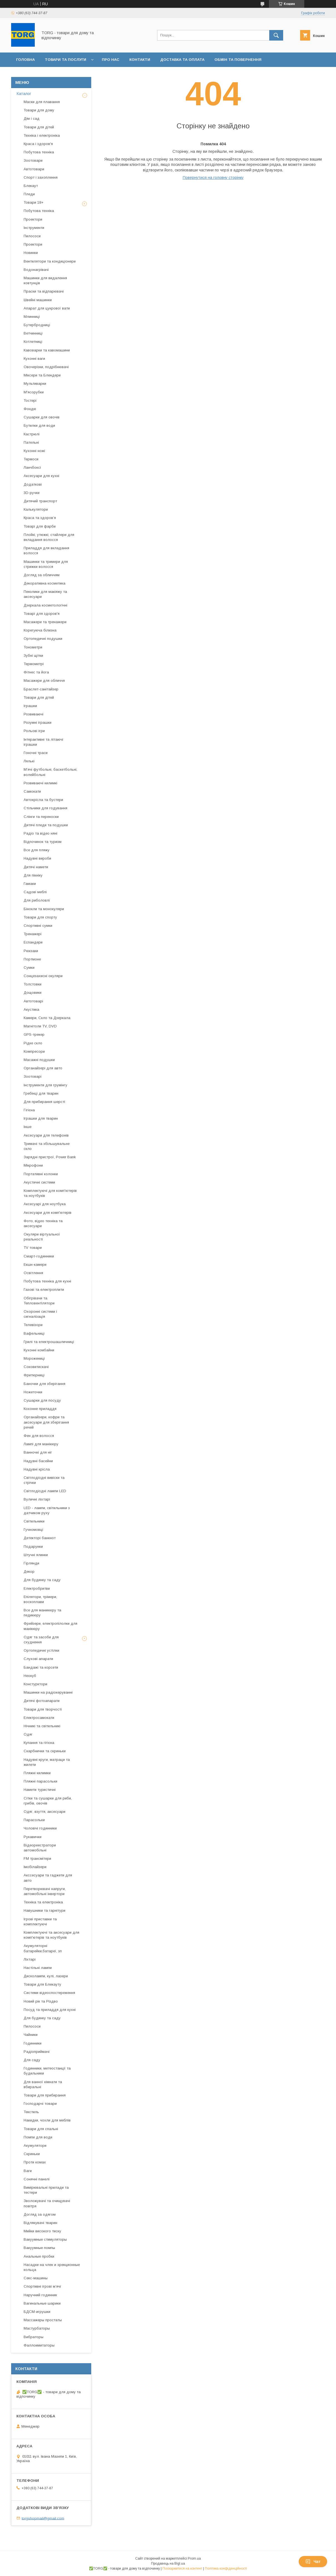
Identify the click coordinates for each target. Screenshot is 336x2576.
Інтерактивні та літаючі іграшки (43, 742)
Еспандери (33, 942)
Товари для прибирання (45, 2095)
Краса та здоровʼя (40, 518)
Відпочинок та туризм (42, 842)
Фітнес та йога (36, 672)
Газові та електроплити (44, 1289)
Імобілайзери (35, 1867)
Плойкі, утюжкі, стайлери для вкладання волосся (49, 537)
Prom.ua (194, 2558)
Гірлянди (31, 1563)
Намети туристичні (40, 1790)
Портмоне (32, 959)
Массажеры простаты (43, 2320)
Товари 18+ (33, 202)
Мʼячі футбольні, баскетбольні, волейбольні (50, 772)
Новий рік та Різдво (41, 2001)
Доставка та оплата (182, 60)
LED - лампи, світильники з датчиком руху (47, 1510)
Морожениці (34, 1358)
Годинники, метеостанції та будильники (47, 2070)
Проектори (33, 219)
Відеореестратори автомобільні (40, 1847)
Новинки (31, 253)
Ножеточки (33, 1392)
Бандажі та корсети (41, 1667)
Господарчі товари (40, 2103)
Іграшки (30, 706)
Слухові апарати (38, 1659)
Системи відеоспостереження (49, 1993)
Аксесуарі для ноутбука (45, 1204)
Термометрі (34, 664)
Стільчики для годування (45, 808)
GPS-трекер (34, 1034)
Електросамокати (39, 1718)
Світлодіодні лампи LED (45, 1491)
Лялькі (29, 761)
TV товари (33, 1247)
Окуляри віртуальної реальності (42, 1236)
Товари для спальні (41, 2129)
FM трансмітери (37, 1858)
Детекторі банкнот (40, 1538)
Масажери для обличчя (44, 680)
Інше (27, 1127)
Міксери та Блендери (42, 375)
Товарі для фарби (40, 526)
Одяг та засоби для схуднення (41, 1639)
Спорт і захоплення (41, 177)
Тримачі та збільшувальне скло (47, 1146)
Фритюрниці (34, 1375)
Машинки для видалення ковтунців (45, 280)
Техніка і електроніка (42, 135)
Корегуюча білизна (40, 630)
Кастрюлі (31, 434)
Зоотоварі (32, 1076)
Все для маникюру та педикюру (42, 1612)
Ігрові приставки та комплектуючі (40, 1921)
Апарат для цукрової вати (47, 308)
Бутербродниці (37, 325)
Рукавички (32, 1837)
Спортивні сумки (38, 925)
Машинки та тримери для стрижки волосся (46, 564)
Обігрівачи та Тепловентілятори (39, 1300)
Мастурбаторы (37, 2328)
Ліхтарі (30, 1959)
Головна (25, 60)
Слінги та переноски (41, 817)
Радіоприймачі (37, 2052)
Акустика (31, 1009)
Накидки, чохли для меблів (47, 2120)
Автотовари (34, 169)
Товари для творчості (43, 1709)
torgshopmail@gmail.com (43, 2518)
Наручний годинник (40, 2295)
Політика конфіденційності (226, 2568)
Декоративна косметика (44, 583)
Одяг (28, 1734)
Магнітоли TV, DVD (40, 1026)
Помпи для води (38, 2137)
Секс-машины (36, 2278)
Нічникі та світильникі (42, 1726)
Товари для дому (39, 110)
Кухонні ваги (34, 358)
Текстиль (31, 2112)
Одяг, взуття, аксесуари (44, 1811)
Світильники (34, 1521)
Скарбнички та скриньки (45, 1751)
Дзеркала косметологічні (45, 605)
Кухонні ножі (34, 451)
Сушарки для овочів (42, 417)
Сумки (29, 967)
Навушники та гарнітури (44, 1910)
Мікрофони (33, 1165)
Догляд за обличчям (42, 575)
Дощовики (32, 992)
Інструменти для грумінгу (45, 1085)
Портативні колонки (41, 1174)
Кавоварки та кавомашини (47, 350)
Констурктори (35, 1684)
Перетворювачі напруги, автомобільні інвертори (45, 1891)
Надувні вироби (37, 858)
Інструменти (34, 228)
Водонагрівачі (36, 270)
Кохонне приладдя (40, 1409)
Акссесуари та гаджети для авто (48, 1877)
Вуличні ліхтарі (37, 1499)
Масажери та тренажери (45, 622)
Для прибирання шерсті (44, 1102)
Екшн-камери (35, 1264)
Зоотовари (33, 160)
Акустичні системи (39, 1182)
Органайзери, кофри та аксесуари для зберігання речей (46, 1422)
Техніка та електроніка (43, 1902)
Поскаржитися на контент (182, 2568)
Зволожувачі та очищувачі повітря (47, 2203)
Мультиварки (35, 383)
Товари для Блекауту (42, 1984)
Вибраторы (33, 2337)
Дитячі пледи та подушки (46, 825)
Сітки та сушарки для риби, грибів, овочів (48, 1800)
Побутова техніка (39, 152)
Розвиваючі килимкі (40, 783)
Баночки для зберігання (44, 1384)
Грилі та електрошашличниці (49, 1342)
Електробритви (37, 1588)
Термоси (31, 459)
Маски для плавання (42, 102)
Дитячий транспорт (40, 501)
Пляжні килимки (37, 1773)
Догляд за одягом (40, 2214)
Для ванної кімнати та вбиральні (43, 2084)
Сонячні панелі (37, 2179)
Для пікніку (33, 875)
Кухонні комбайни (39, 1350)
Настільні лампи (38, 1968)
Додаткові (33, 484)
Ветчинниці (33, 333)
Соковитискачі (36, 1367)
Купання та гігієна (39, 1743)
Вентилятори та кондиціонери (50, 261)
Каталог (24, 93)
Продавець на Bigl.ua (168, 2563)
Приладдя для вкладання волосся (46, 550)
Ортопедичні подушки (43, 638)
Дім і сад (31, 118)
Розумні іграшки (37, 722)
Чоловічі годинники (40, 1828)
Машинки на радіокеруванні (48, 1692)
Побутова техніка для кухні (47, 1281)
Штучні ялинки (36, 1555)
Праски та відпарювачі (44, 291)
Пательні (31, 442)
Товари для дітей (39, 127)
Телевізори (33, 1325)
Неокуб (30, 1676)
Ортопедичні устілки (41, 1650)
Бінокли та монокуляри (44, 909)
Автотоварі (33, 1001)
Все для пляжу (37, 850)
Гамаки (30, 884)
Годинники (32, 2043)
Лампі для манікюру (41, 1444)
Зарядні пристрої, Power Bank (50, 1157)
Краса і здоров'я (38, 144)
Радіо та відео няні (40, 833)
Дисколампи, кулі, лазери (46, 1976)
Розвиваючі (33, 714)
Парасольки (34, 1820)
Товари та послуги (65, 60)
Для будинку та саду (42, 1580)
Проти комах (35, 2162)
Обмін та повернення (237, 60)
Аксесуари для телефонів (46, 1135)
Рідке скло (33, 1043)
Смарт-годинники (39, 1256)
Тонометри (33, 647)
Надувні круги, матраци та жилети (47, 1762)
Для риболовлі (37, 900)
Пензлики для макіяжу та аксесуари (45, 594)
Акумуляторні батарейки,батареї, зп (43, 1948)
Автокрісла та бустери (43, 800)
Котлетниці (33, 342)
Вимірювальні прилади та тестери (46, 2190)
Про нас (110, 60)
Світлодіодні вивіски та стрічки (44, 1480)
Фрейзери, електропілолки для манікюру (50, 1626)
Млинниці (32, 316)
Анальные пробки (39, 2256)
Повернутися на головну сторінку (213, 177)
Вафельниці (34, 1333)
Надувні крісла (37, 1469)
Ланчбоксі (32, 467)
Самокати (32, 791)
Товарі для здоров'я (42, 613)
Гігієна (29, 1110)
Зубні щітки (33, 655)
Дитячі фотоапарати (42, 1701)
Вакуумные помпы (39, 2248)
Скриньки (32, 2154)
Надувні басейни (38, 1461)
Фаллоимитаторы (39, 2345)
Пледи (29, 194)
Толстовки (32, 984)
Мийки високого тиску (42, 2231)
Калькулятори (36, 509)
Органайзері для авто (43, 1068)
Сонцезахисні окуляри (43, 976)
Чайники (31, 2035)
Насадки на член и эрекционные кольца (52, 2267)
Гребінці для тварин (41, 1093)
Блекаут (31, 186)
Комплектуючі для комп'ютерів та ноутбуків (50, 1193)
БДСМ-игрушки (37, 2312)
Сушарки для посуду (42, 1400)
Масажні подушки (39, 1060)
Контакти (139, 60)
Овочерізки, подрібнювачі (46, 367)
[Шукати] (276, 35)
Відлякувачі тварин (40, 2223)
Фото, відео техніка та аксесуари (43, 1223)
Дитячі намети (36, 867)
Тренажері (32, 934)
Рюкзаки (31, 951)
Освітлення (33, 1273)
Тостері (30, 400)
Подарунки (33, 1546)
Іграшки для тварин (41, 1118)
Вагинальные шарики (42, 2303)
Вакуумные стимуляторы (45, 2239)
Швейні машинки (38, 300)
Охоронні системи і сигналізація (40, 1314)
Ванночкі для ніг (38, 1452)
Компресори (34, 1051)
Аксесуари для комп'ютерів (47, 1212)
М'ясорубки (34, 392)
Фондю (30, 409)
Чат (312, 2561)
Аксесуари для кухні (41, 476)
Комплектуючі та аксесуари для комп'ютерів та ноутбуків (51, 1935)
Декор (29, 1571)
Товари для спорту (40, 917)
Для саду (32, 2060)
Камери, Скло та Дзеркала (47, 1018)
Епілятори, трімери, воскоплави (40, 1599)
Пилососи (32, 236)
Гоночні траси (36, 753)
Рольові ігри (34, 731)
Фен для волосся (39, 1436)
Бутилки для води (39, 425)
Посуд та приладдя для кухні (50, 2010)
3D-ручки (31, 493)
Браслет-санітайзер (41, 689)
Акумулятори (35, 2145)
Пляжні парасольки (40, 1781)
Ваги (28, 2171)
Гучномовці (33, 1529)
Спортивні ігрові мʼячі (42, 2286)
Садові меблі (35, 892)
